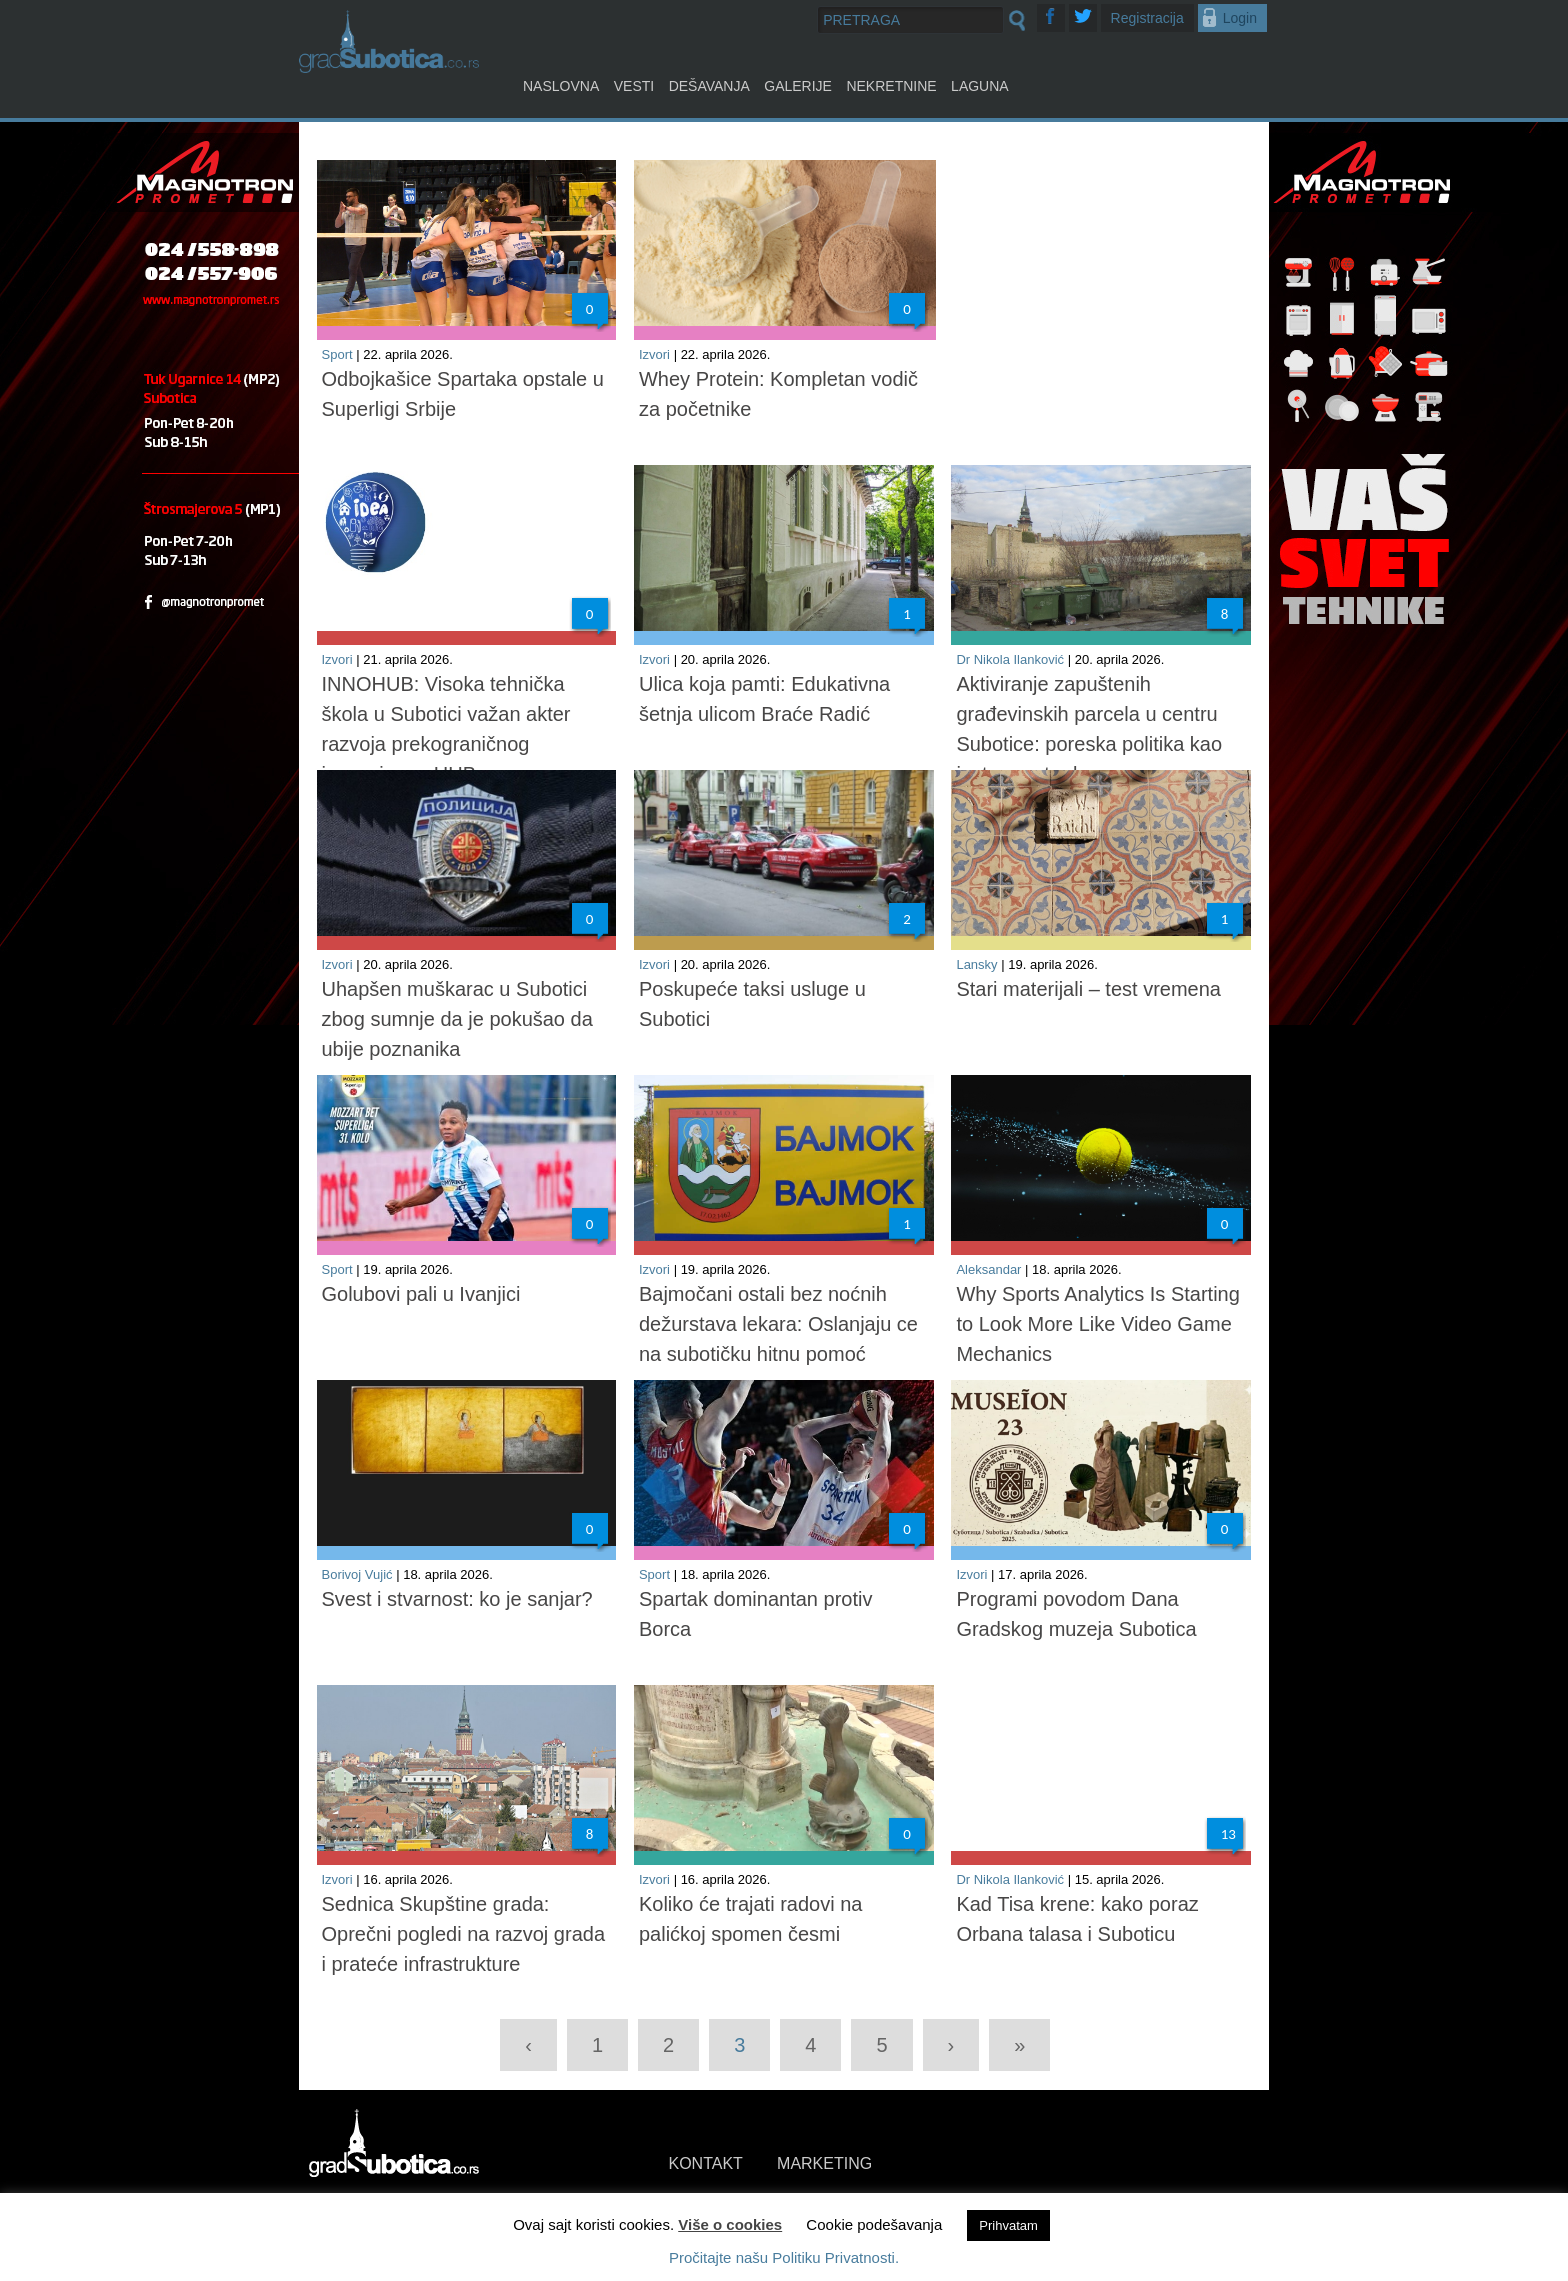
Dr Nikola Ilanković (1010, 659)
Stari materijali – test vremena (1088, 989)
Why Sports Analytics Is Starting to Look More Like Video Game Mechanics (1097, 1324)
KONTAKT (706, 2163)
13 (1228, 1834)
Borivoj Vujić (357, 1574)
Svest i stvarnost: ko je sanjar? (457, 1599)
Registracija (1147, 18)
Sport (337, 354)
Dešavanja (709, 86)
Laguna (980, 86)
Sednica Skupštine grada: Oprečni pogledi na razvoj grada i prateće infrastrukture (464, 1934)
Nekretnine (891, 86)
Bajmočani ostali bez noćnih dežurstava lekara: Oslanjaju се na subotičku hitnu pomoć (778, 1324)
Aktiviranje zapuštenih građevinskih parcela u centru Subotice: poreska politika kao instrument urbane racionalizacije (1089, 744)
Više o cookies (730, 2224)
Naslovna (561, 86)
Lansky (976, 964)
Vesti (634, 86)
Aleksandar (988, 1269)
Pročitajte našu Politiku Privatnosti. (784, 2257)
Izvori (654, 354)
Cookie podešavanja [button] (874, 2224)
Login (1240, 18)
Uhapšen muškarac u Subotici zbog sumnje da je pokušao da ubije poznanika (457, 1019)
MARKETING (824, 2163)
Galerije (798, 86)
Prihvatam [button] (1008, 2225)
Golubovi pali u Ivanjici (421, 1294)
